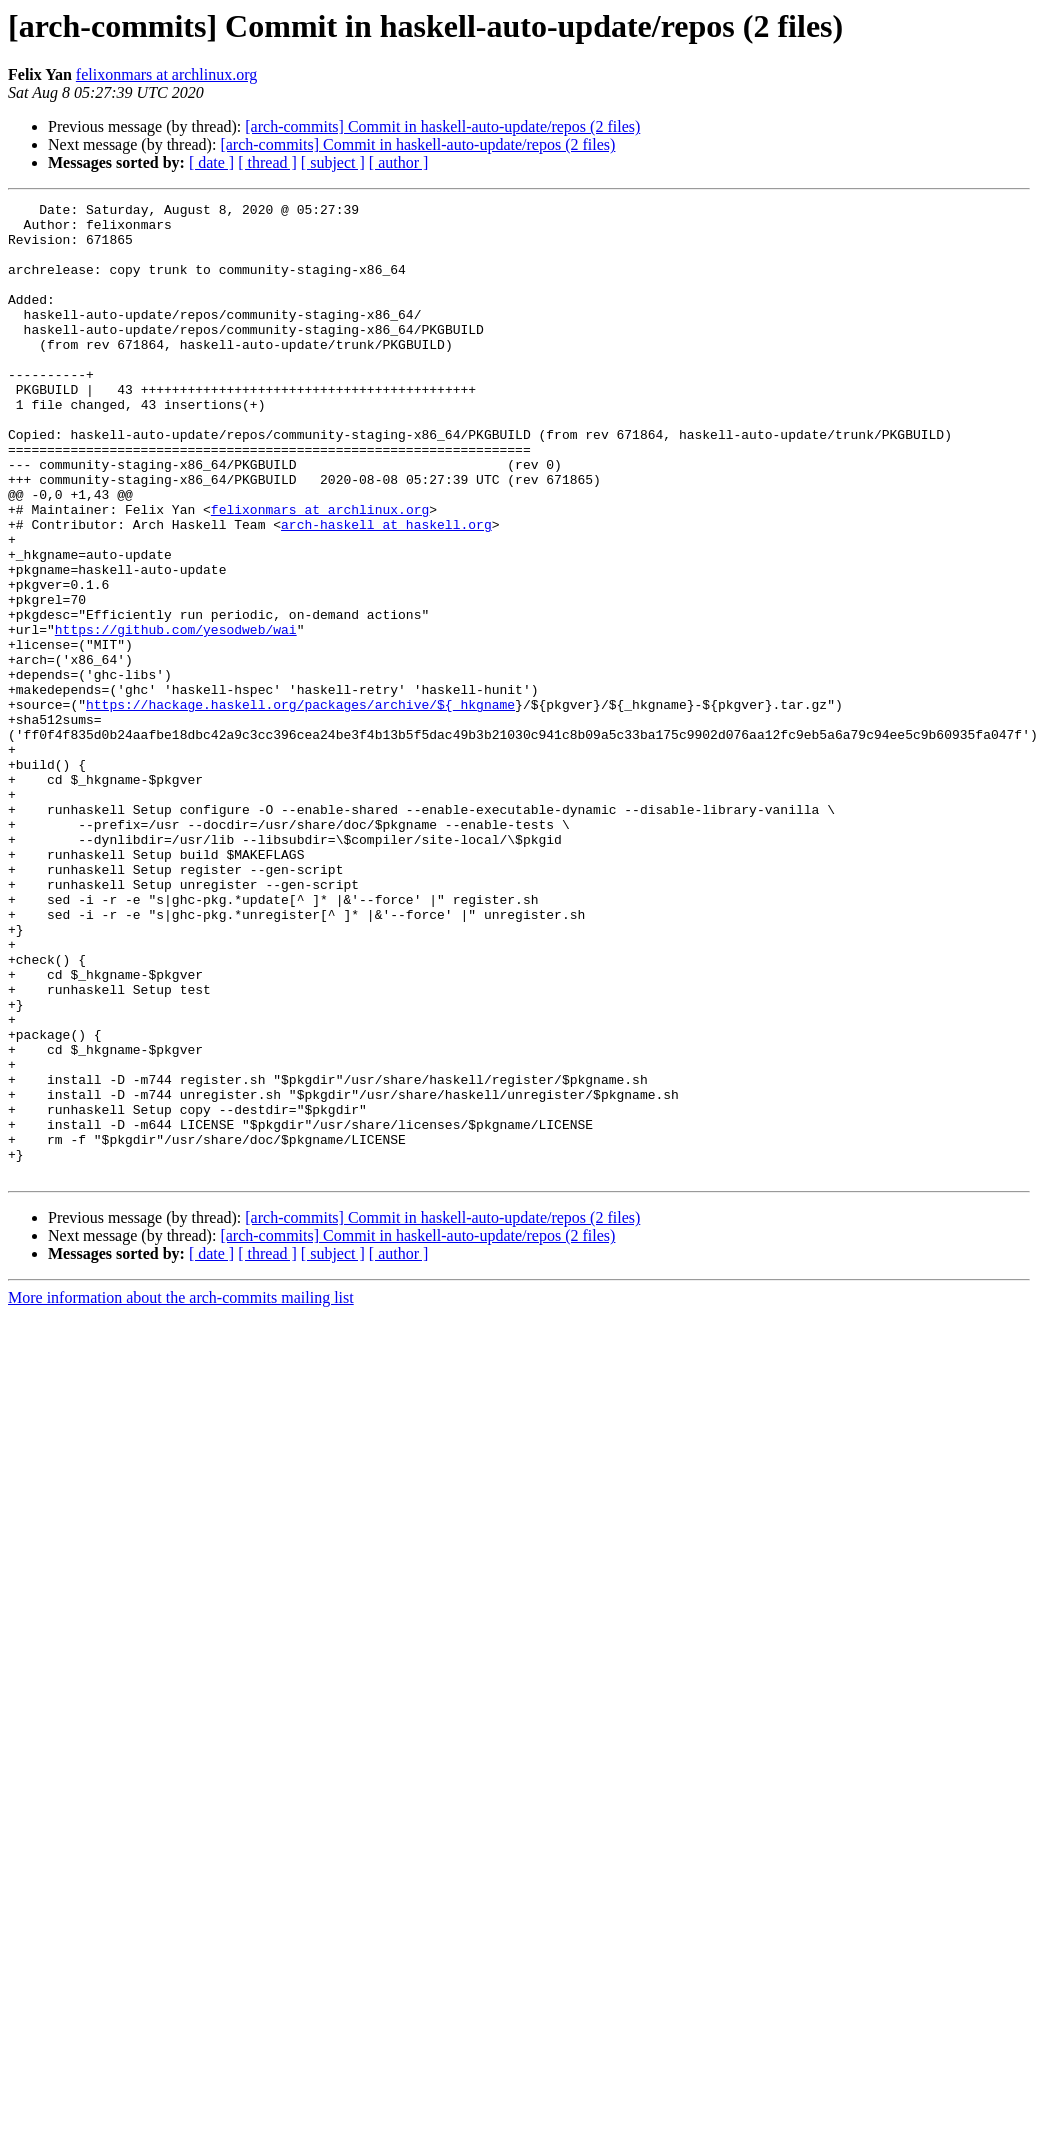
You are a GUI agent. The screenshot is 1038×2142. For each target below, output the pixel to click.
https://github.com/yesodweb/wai (176, 716)
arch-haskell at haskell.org (386, 590)
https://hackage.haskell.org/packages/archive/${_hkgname (300, 806)
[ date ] (211, 162)
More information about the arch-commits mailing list (181, 1492)
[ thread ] (267, 162)
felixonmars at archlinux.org (166, 74)
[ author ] (399, 162)
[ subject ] (333, 162)
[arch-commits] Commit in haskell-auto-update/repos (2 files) (442, 126)
